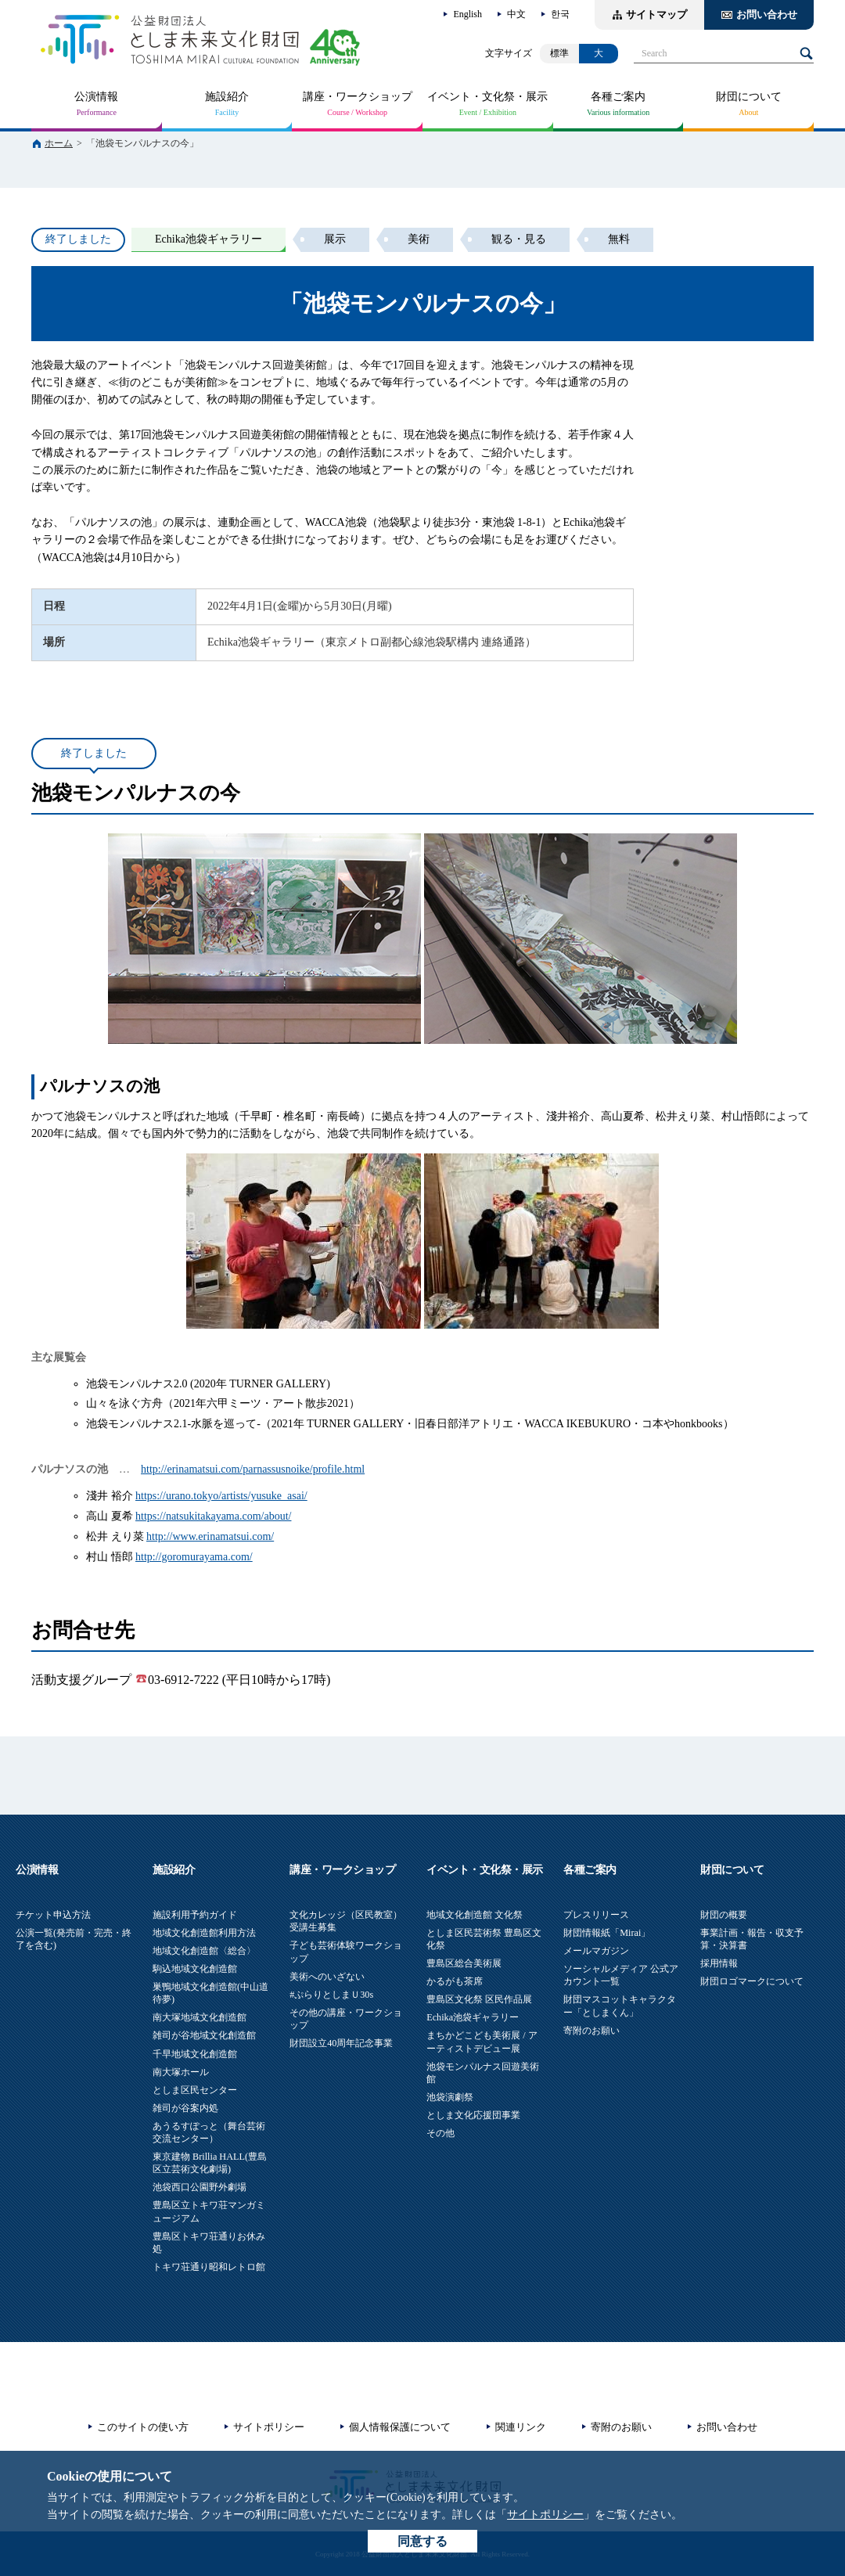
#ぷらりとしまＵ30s (331, 1994)
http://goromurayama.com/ (194, 1557)
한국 (560, 14)
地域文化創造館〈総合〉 (204, 1950)
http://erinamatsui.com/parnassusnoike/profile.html (253, 1469)
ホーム (59, 143)
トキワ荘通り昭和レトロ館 (209, 2266)
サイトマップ (656, 14)
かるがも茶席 (454, 1981)
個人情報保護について (400, 2427)
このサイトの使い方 (143, 2427)
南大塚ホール (181, 2072)
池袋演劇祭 (449, 2097)
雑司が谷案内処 (185, 2108)
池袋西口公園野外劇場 (199, 2187)
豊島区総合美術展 (464, 1963)
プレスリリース (596, 1914)
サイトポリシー (545, 2514)
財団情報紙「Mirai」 (606, 1932)
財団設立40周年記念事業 (341, 2043)
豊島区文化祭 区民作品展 (479, 1999)
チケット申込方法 (53, 1914)
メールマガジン (596, 1950)
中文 (516, 14)
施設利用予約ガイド (195, 1914)
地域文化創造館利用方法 (204, 1932)
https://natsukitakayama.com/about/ (213, 1516)
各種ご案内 (618, 97)
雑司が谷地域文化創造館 (204, 2035)
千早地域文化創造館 (195, 2054)
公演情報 (96, 97)
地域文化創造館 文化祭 (474, 1914)
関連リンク (520, 2427)
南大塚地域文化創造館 (199, 2017)
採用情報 (719, 1963)
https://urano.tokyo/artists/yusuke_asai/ (221, 1496)
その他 (440, 2133)
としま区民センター (195, 2090)
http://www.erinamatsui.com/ (210, 1536)
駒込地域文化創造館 (195, 1968)
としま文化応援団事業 (473, 2115)
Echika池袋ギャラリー (472, 2017)
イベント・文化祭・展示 (487, 97)
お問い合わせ (766, 14)
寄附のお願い (591, 2030)
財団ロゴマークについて (752, 1981)
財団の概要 (723, 1914)
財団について (749, 97)
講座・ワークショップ (357, 97)
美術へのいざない (327, 1976)
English (467, 14)
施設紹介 (227, 97)
